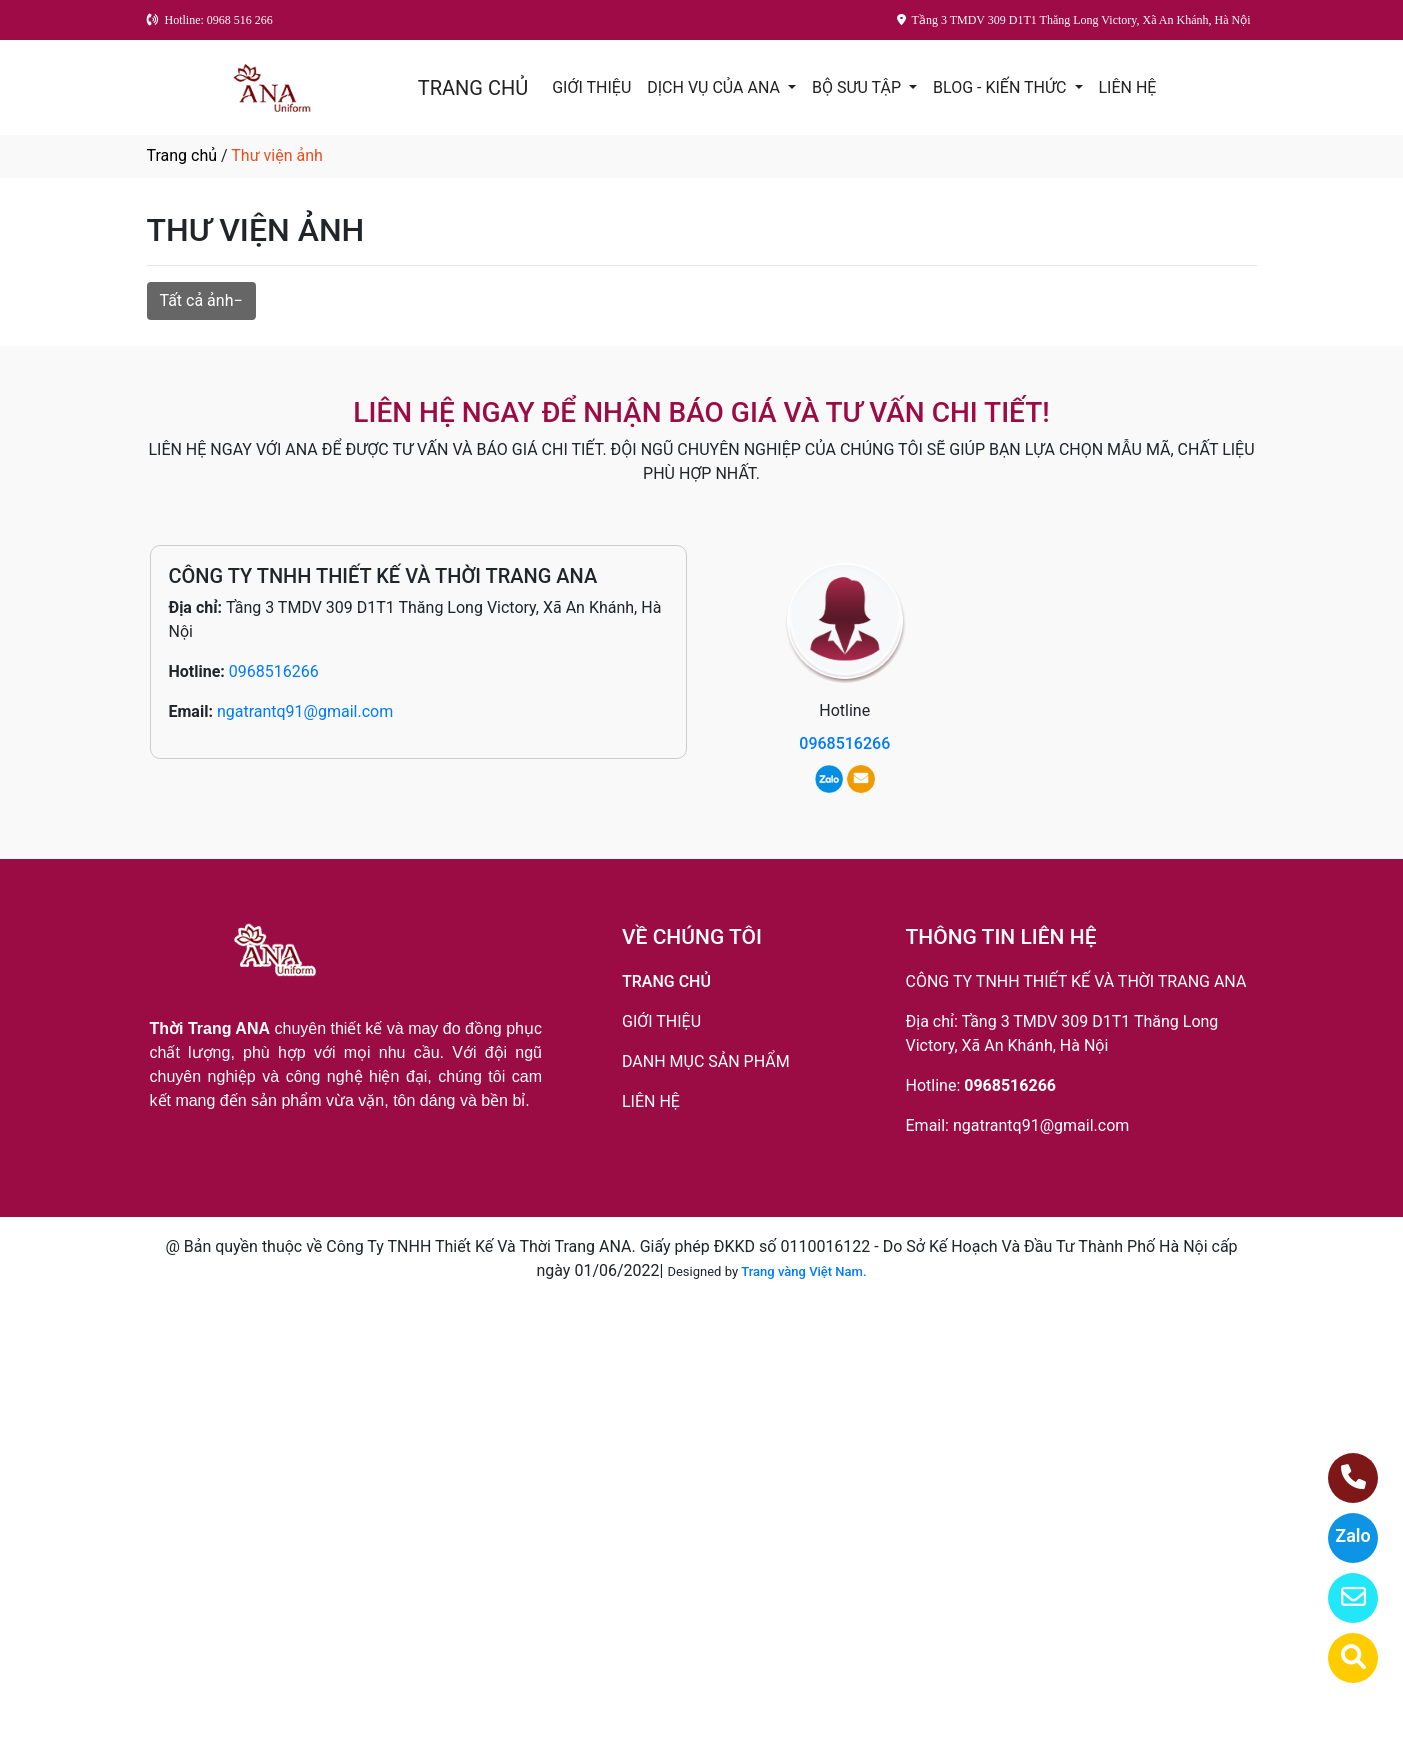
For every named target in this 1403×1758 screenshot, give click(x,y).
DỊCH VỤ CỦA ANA (715, 87)
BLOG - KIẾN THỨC (1001, 87)
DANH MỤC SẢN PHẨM (706, 1061)
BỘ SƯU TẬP (858, 87)
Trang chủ (182, 155)
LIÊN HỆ (1128, 87)
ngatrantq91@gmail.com (305, 711)
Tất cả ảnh (197, 300)
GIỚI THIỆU (591, 87)
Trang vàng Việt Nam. (803, 1271)
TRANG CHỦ (473, 88)
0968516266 (274, 671)
